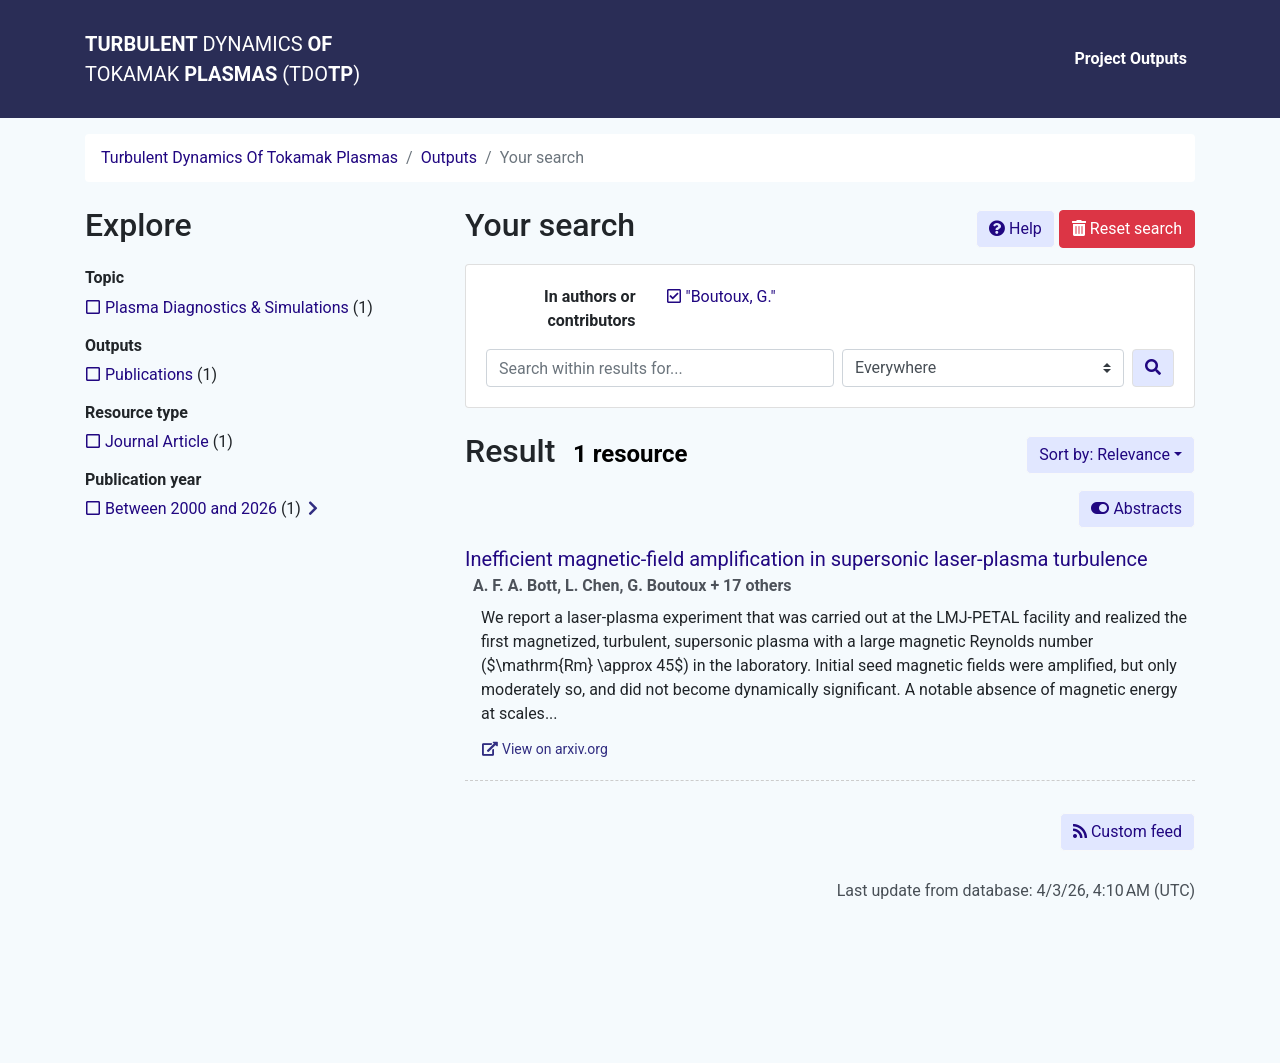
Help (1015, 228)
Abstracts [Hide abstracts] (1136, 508)
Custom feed (1127, 831)
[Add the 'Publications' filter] (149, 374)
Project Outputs (1131, 58)
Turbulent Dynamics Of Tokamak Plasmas (249, 157)
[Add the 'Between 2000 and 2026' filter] (191, 508)
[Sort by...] (1110, 455)
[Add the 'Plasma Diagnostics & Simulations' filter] (227, 307)
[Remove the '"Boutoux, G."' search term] (731, 296)
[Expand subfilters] (313, 509)
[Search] (1153, 368)
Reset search (1127, 228)
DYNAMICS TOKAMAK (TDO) (222, 59)
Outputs (449, 157)
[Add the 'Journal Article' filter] (157, 441)
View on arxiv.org (545, 749)
